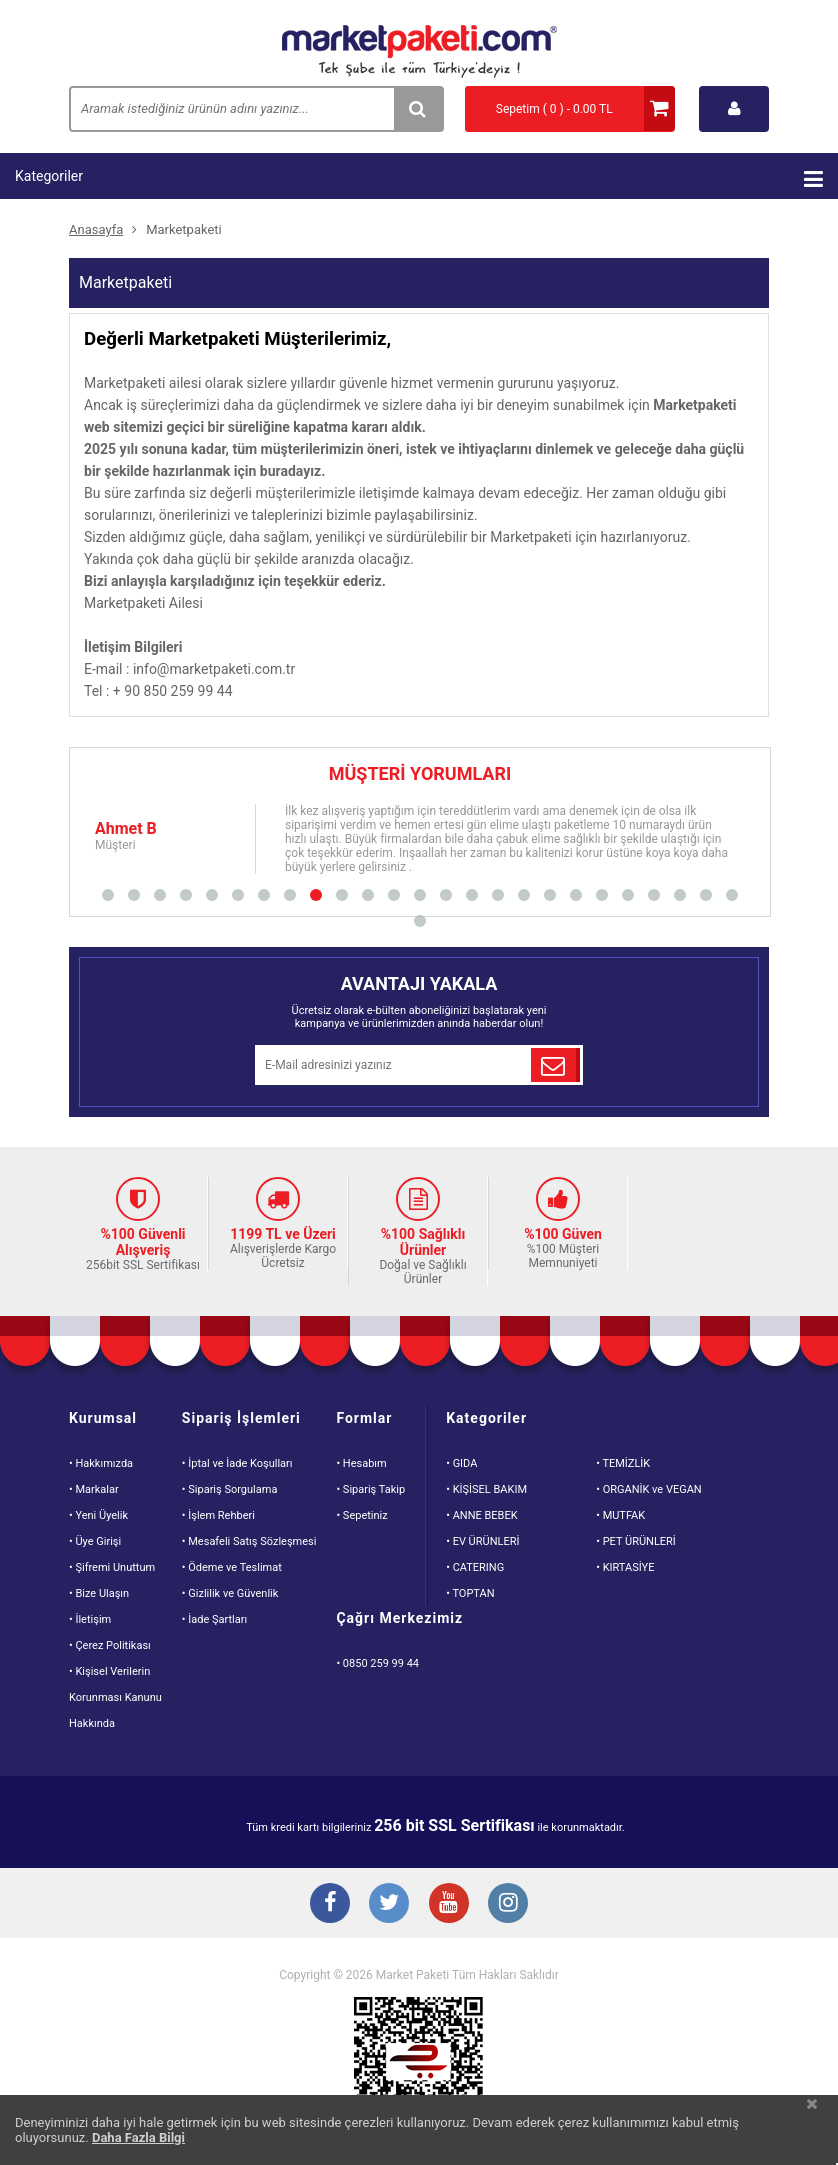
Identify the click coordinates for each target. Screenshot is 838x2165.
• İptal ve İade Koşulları (237, 1463)
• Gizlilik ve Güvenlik (230, 1593)
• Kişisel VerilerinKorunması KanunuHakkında (115, 1697)
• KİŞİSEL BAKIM (486, 1489)
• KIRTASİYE (625, 1567)
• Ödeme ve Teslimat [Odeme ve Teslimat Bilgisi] (232, 1567)
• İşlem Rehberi (218, 1515)
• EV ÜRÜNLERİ (482, 1541)
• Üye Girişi (95, 1541)
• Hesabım (361, 1463)
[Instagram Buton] (509, 1905)
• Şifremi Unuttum (112, 1567)
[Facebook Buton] (329, 1905)
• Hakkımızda (101, 1463)
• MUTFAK (620, 1515)
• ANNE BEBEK (481, 1515)
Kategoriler (419, 179)
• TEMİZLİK (623, 1463)
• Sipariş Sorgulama (230, 1489)
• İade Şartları (214, 1619)
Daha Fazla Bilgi (138, 2137)
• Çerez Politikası (110, 1645)
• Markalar (94, 1489)
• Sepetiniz (361, 1515)
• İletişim (90, 1619)
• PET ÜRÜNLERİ (636, 1541)
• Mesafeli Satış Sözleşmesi (249, 1541)
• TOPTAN (470, 1593)
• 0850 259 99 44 (377, 1663)
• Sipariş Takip (370, 1489)
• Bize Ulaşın (99, 1593)
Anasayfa (96, 229)
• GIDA (461, 1463)
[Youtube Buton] (449, 1905)
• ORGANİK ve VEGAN (649, 1489)
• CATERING (475, 1567)
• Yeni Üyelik (98, 1515)
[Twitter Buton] (389, 1905)
